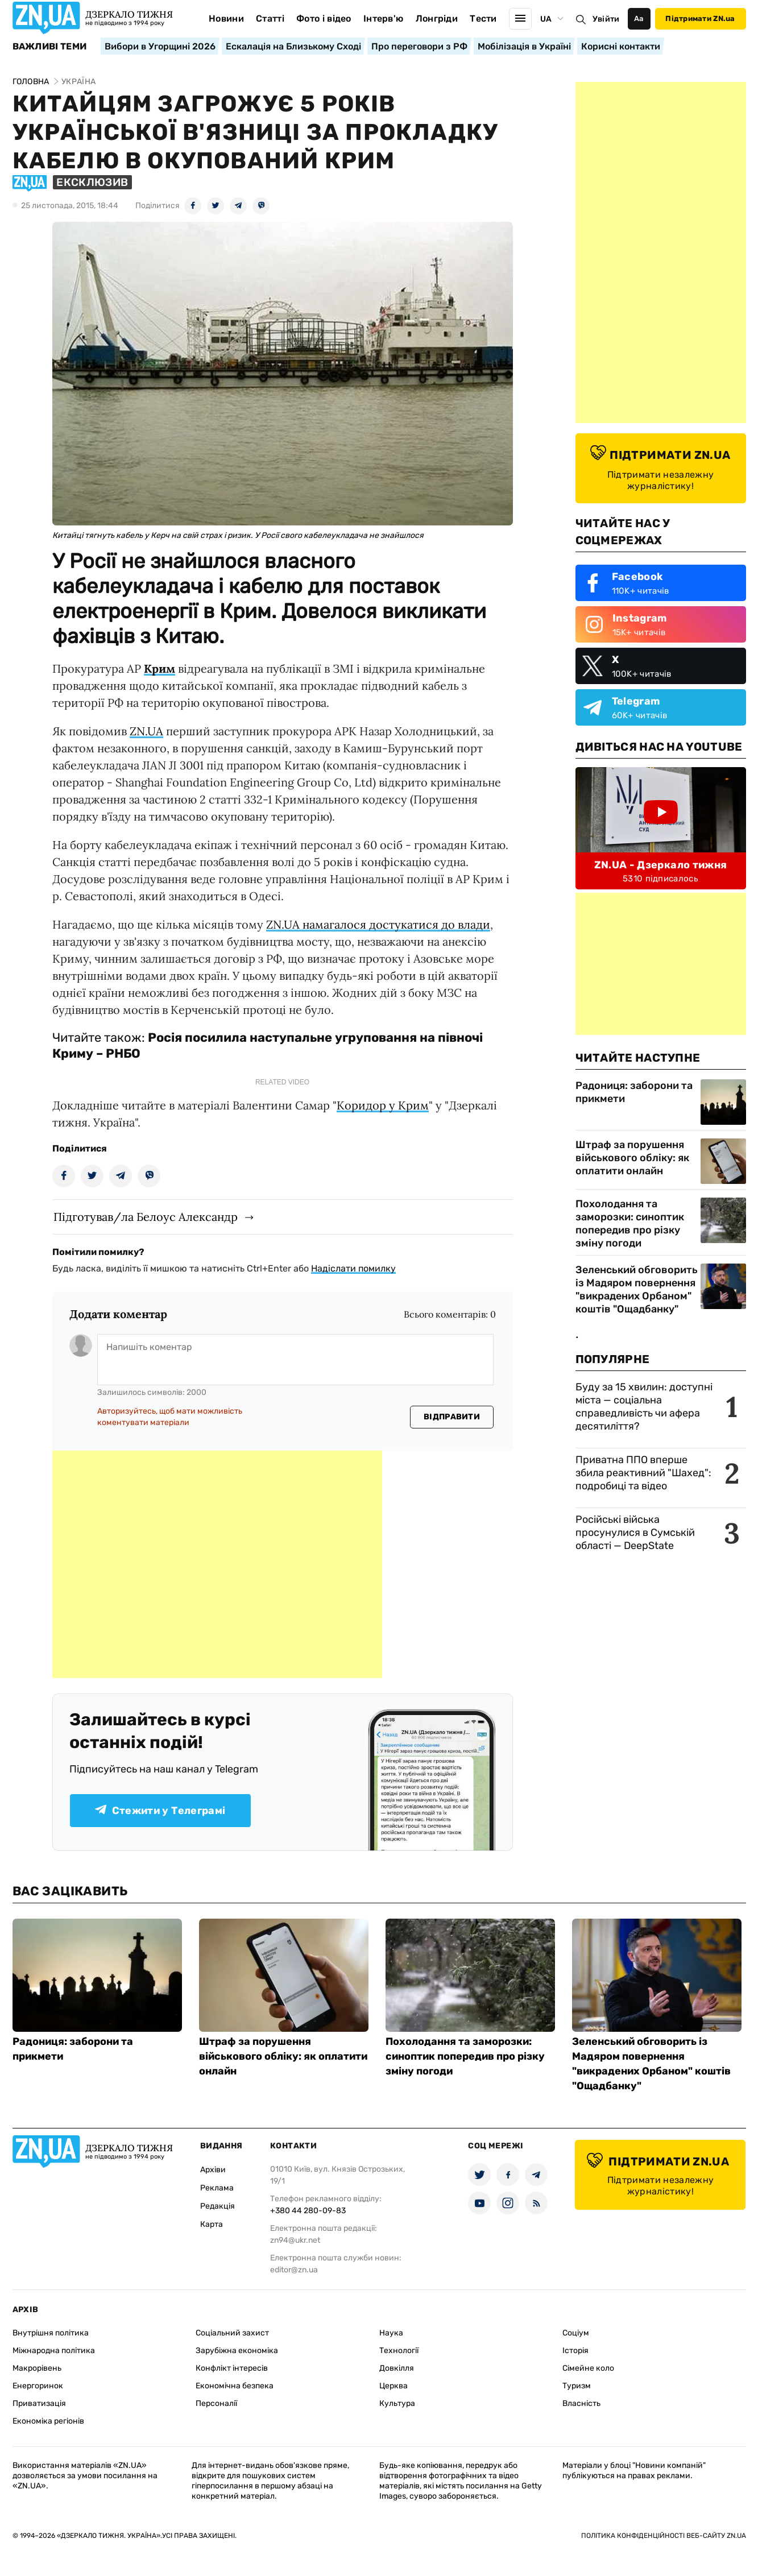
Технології (399, 2350)
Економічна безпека (235, 2386)
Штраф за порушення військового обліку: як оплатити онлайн (632, 1157)
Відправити (452, 1417)
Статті (270, 18)
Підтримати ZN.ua (700, 18)
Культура (397, 2403)
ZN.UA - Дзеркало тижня (660, 865)
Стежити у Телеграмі (160, 1810)
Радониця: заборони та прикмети (634, 1092)
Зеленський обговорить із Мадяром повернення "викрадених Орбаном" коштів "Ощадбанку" (636, 1289)
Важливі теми (50, 46)
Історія (575, 2350)
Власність (581, 2403)
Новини (226, 18)
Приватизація (39, 2403)
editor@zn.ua (294, 2270)
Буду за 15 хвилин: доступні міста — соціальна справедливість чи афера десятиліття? (644, 1406)
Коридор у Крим (383, 1105)
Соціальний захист (232, 2333)
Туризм (576, 2386)
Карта (211, 2224)
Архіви (213, 2170)
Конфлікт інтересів (232, 2368)
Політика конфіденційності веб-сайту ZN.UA (663, 2536)
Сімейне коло (588, 2368)
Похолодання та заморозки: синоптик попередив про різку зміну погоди (629, 1223)
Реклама (217, 2188)
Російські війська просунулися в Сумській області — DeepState (635, 1532)
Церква (393, 2386)
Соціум (575, 2333)
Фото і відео (323, 18)
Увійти (606, 19)
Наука (391, 2333)
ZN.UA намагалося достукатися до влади (378, 924)
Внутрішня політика (51, 2333)
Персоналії (216, 2403)
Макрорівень (37, 2368)
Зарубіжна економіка (237, 2350)
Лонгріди (437, 18)
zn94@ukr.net (295, 2240)
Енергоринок (38, 2386)
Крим (159, 668)
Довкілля (396, 2368)
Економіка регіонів (48, 2421)
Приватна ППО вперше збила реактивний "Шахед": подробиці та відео (643, 1472)
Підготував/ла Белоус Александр (145, 1217)
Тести (483, 18)
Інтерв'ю (383, 18)
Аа (639, 18)
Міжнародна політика (54, 2350)
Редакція (217, 2206)
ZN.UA (146, 731)
